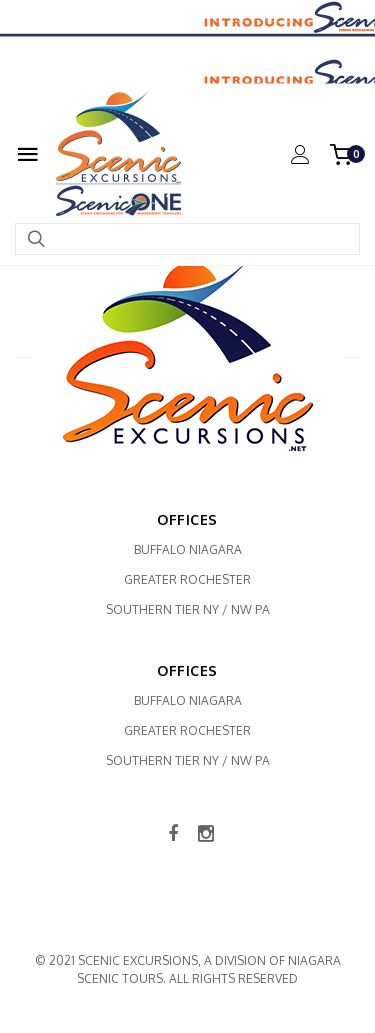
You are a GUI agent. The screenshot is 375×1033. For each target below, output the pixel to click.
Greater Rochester (187, 579)
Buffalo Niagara (188, 549)
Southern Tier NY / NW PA (188, 609)
